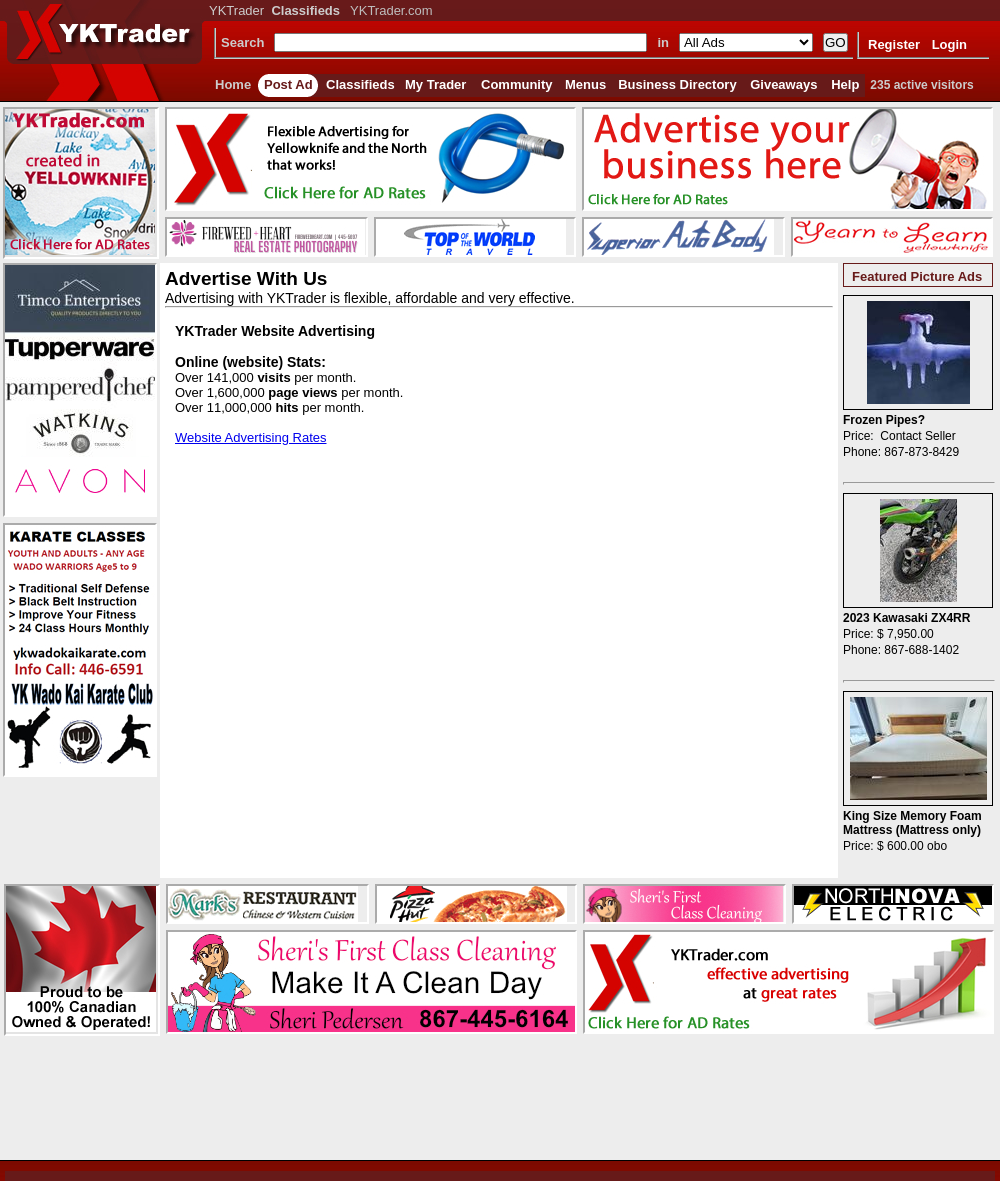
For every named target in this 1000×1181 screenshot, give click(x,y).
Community (517, 84)
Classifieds (360, 84)
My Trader (435, 84)
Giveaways (783, 84)
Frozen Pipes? (884, 420)
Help (845, 84)
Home (233, 84)
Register (894, 44)
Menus (585, 84)
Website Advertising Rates (251, 437)
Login (949, 44)
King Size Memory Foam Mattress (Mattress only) (912, 823)
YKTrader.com (391, 10)
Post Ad (288, 84)
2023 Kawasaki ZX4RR (906, 618)
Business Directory (677, 84)
